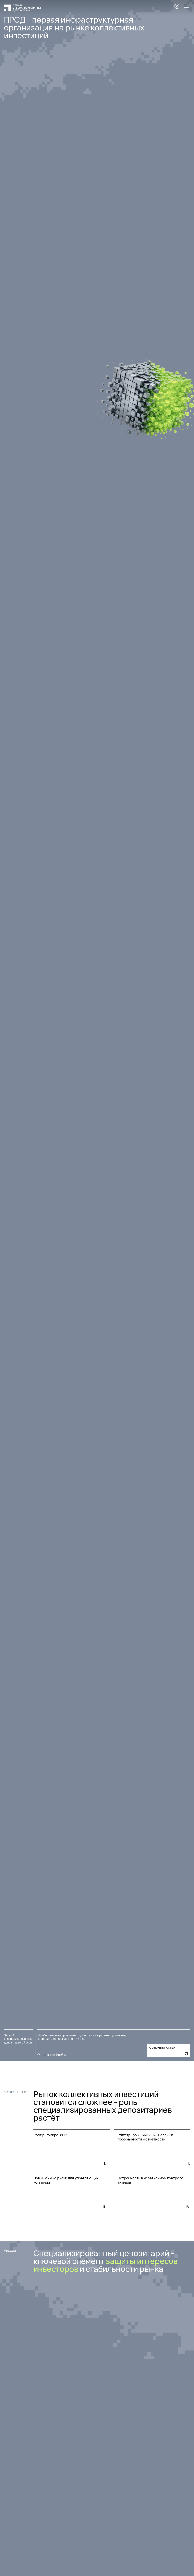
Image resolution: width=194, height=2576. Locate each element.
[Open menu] (186, 6)
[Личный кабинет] (177, 6)
